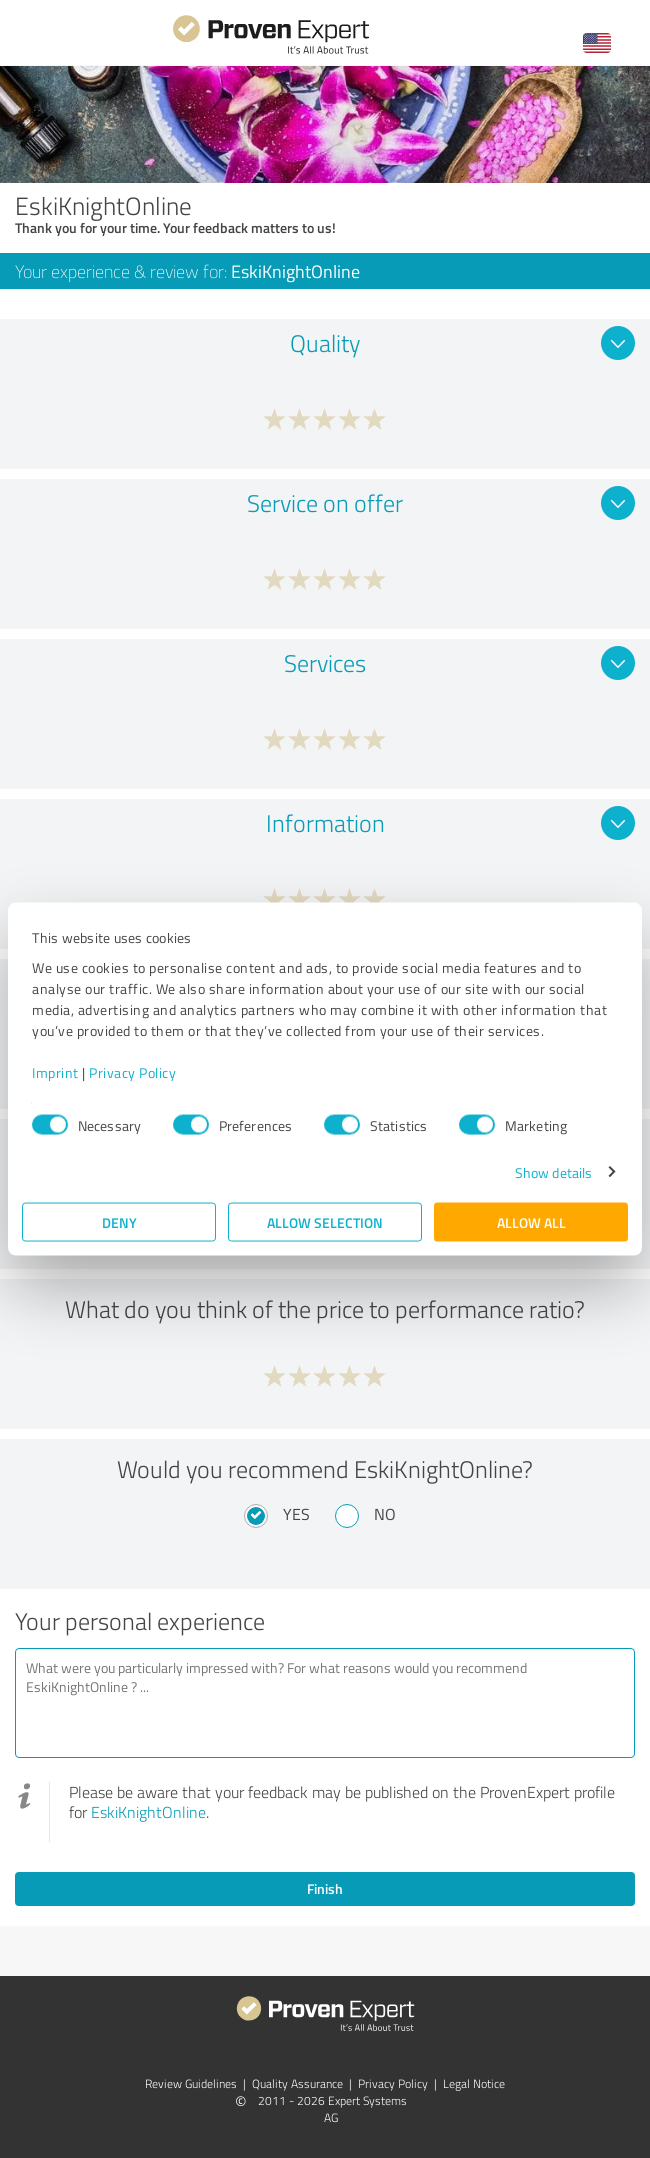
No (385, 1514)
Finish (325, 1888)
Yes (296, 1514)
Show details (553, 1171)
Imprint (55, 1071)
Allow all (531, 1221)
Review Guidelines (191, 2083)
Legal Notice (474, 2083)
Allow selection (325, 1221)
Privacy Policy (132, 1071)
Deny (119, 1221)
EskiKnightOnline (148, 1812)
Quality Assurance (297, 2083)
